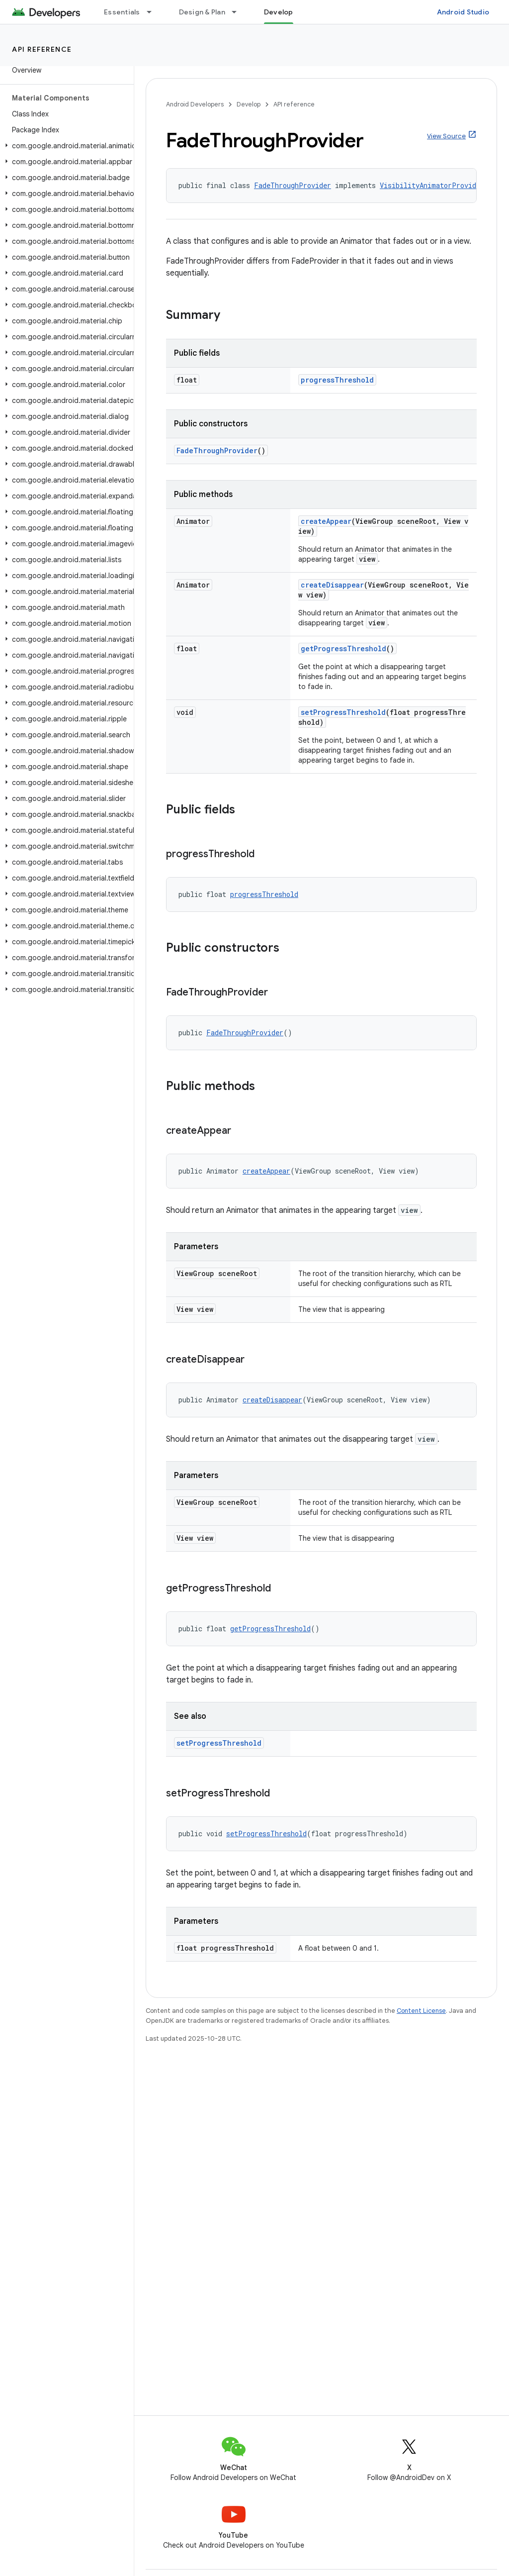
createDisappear (332, 585)
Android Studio (463, 11)
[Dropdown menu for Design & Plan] (238, 12)
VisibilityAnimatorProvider (432, 185)
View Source (446, 136)
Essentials (122, 11)
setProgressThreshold (343, 712)
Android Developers (195, 104)
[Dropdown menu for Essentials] (153, 12)
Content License (421, 2010)
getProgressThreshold (343, 648)
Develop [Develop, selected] (278, 11)
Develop (248, 104)
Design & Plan (202, 11)
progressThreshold (337, 380)
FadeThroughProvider (292, 185)
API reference (42, 49)
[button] (65, 146)
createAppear (326, 521)
